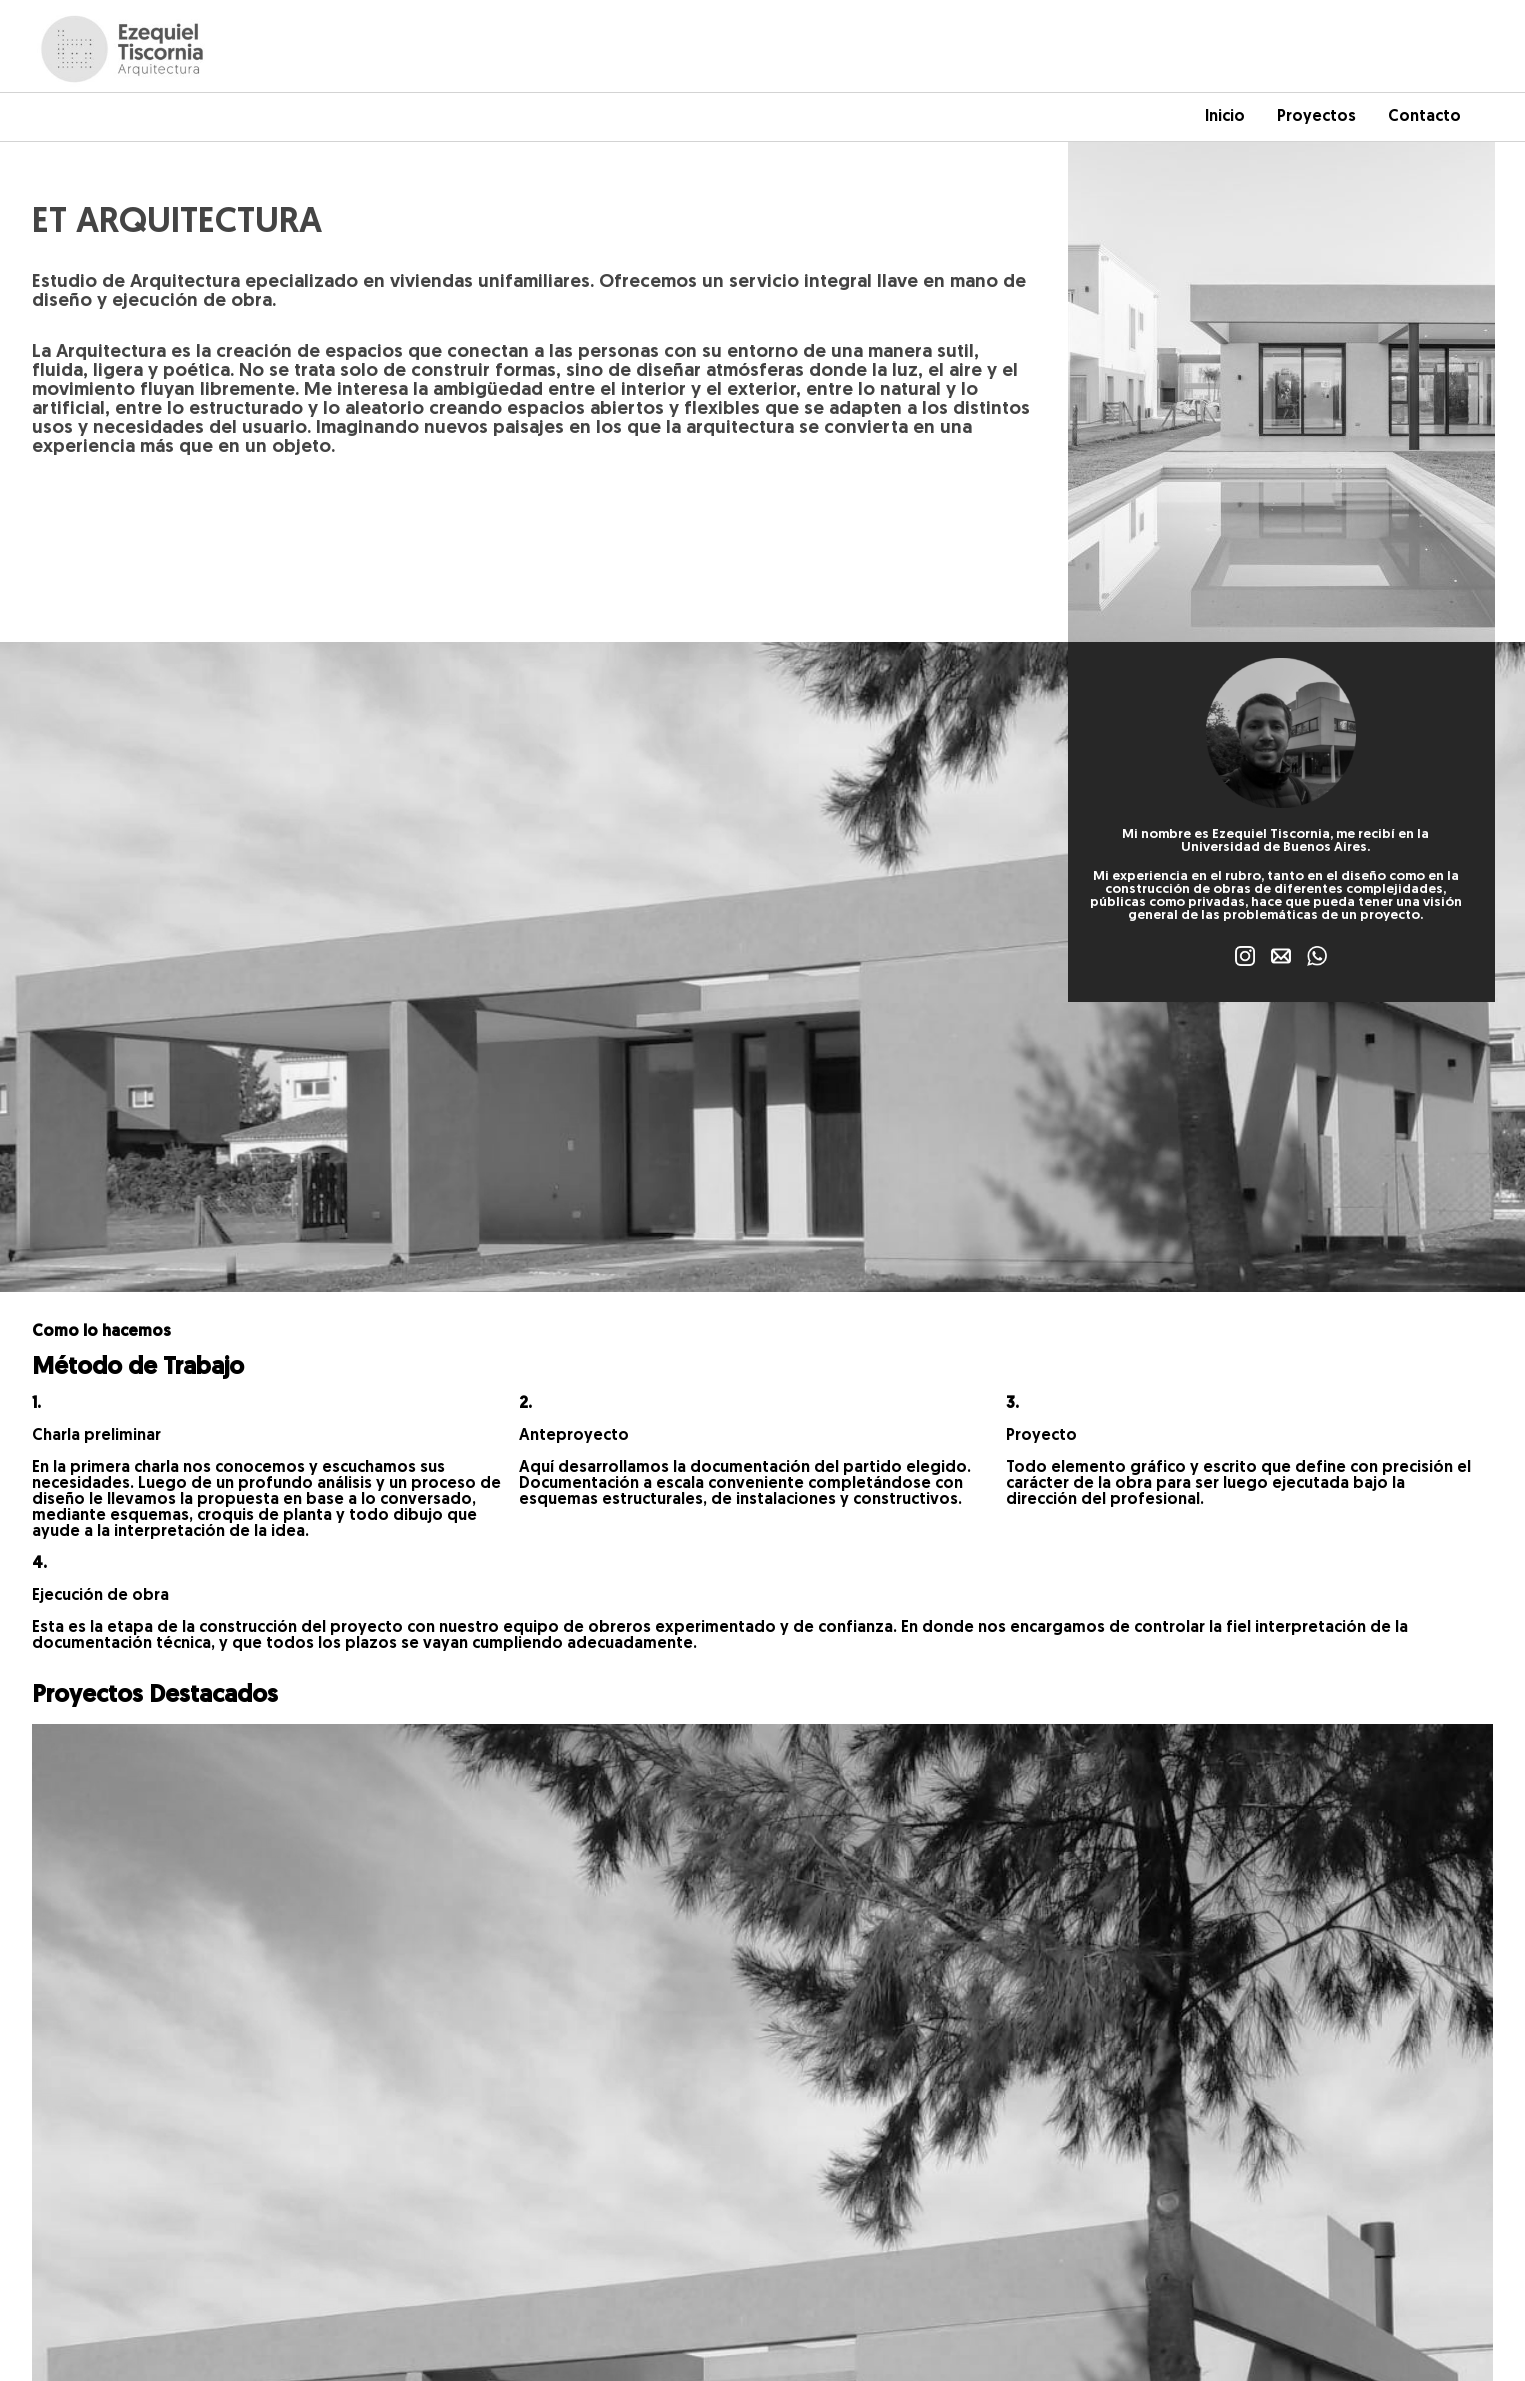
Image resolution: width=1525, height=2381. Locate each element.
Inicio (1225, 117)
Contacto (1424, 117)
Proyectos (1316, 117)
